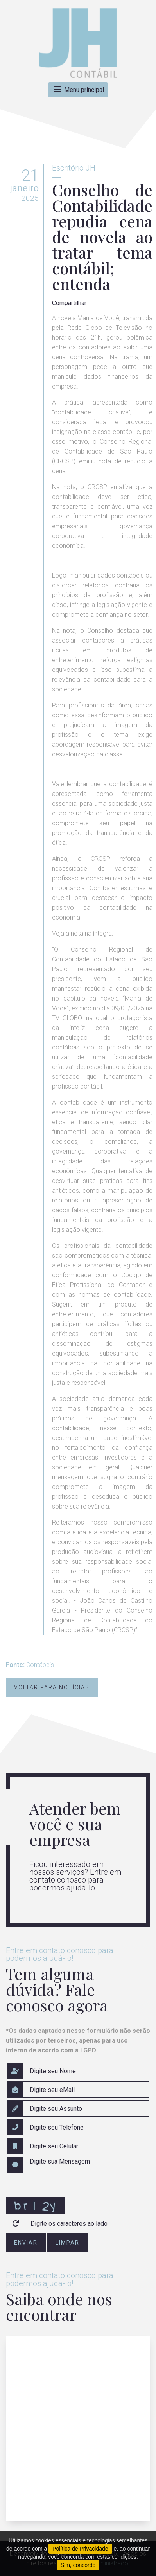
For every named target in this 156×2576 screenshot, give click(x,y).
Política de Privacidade (80, 2548)
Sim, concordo (78, 2565)
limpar (67, 2242)
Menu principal (78, 90)
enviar (26, 2242)
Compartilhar (69, 303)
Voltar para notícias (52, 1687)
